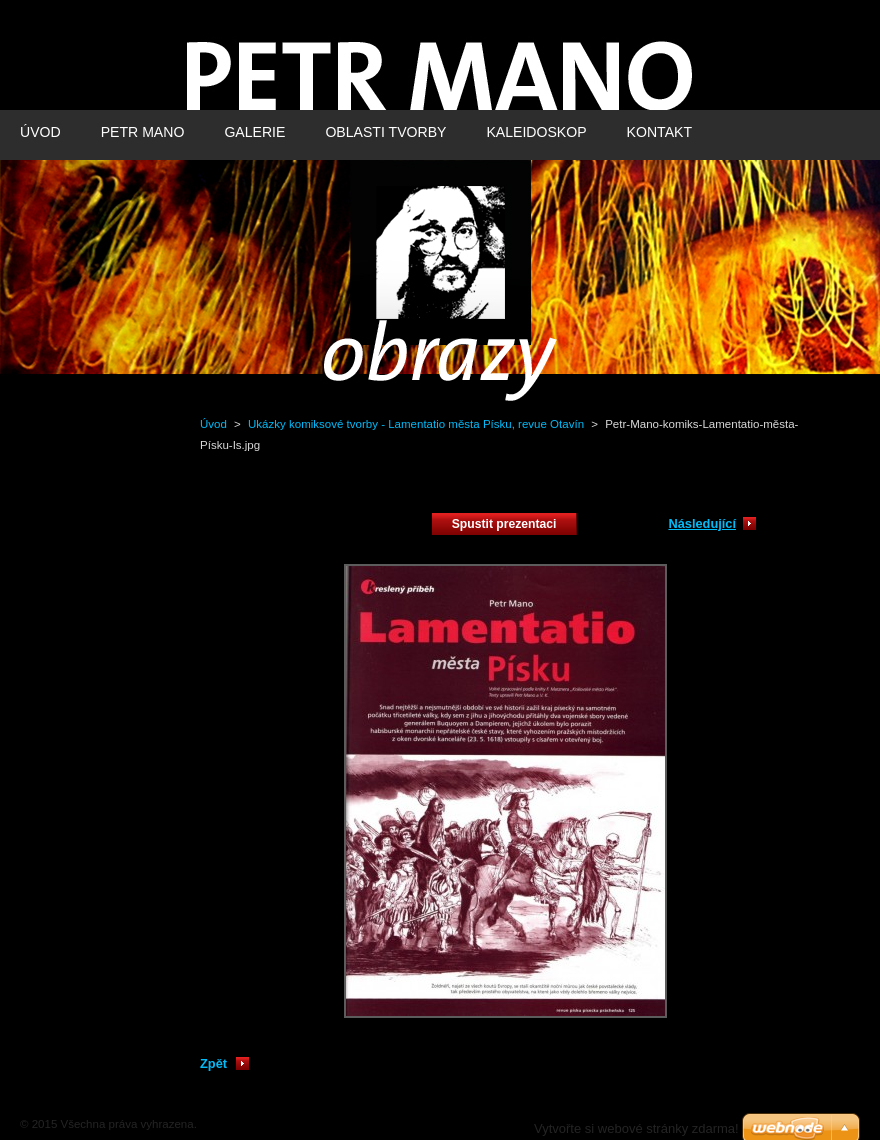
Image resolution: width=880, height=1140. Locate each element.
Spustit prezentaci (504, 524)
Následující (702, 523)
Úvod (213, 424)
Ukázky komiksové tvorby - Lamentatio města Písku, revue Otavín (416, 424)
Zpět (213, 1063)
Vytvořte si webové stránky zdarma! (636, 1128)
